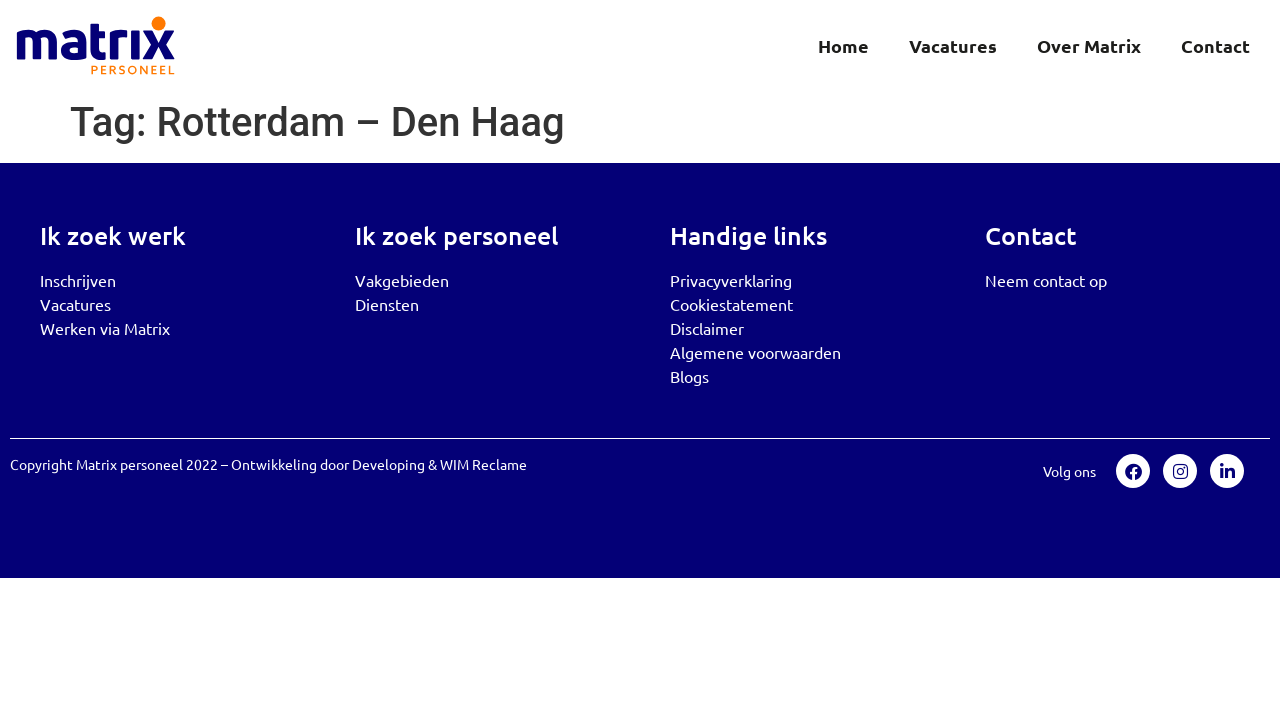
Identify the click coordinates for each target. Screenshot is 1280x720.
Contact (1215, 45)
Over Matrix (1089, 45)
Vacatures (953, 45)
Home (843, 45)
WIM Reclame (483, 464)
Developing (388, 464)
